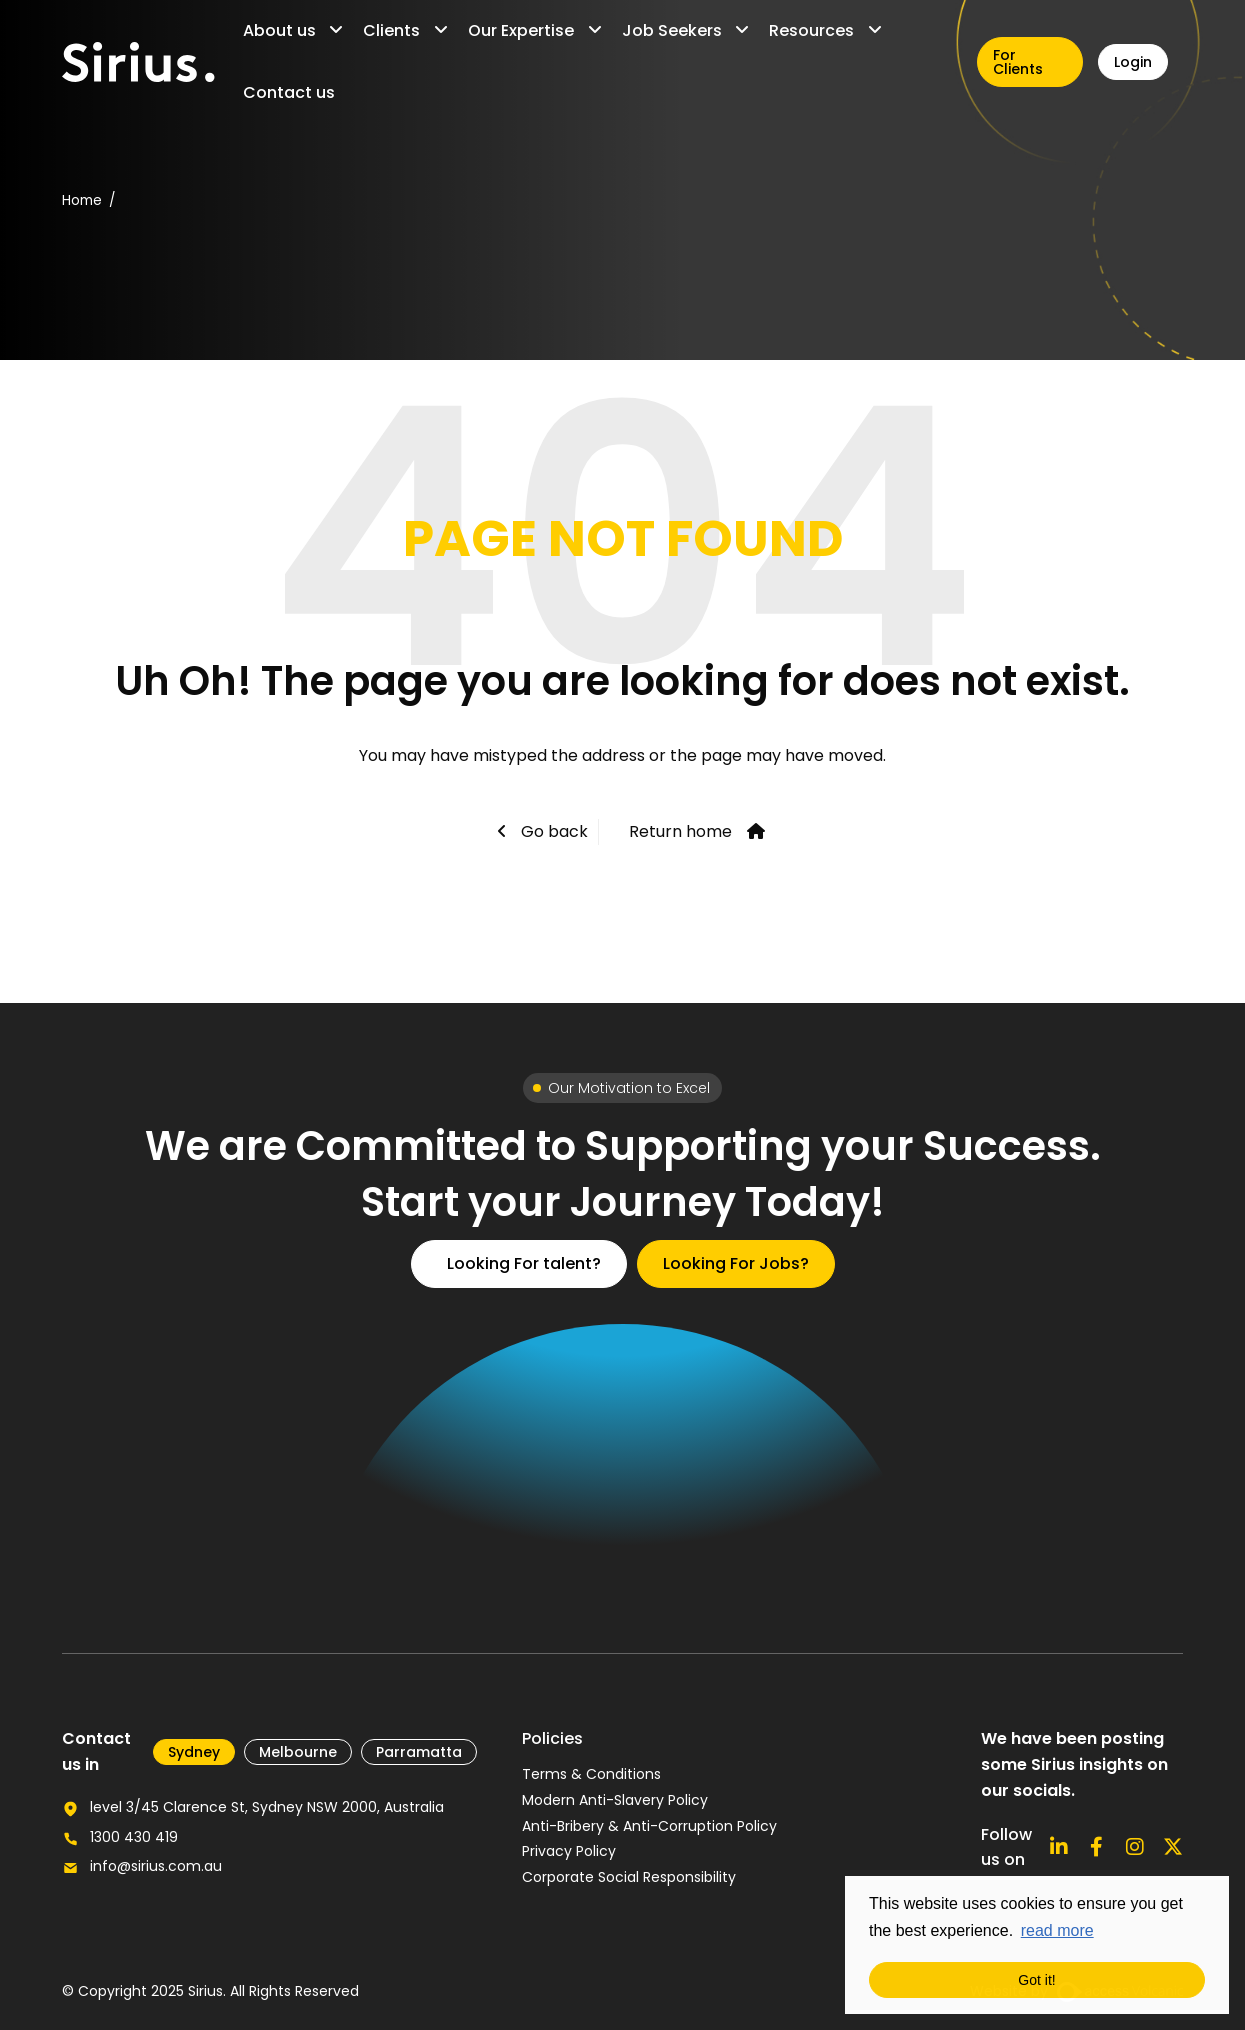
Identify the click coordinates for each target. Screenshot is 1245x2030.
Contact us (289, 92)
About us (279, 30)
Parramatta (419, 1752)
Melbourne (298, 1752)
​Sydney (194, 1752)
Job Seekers (672, 30)
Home (82, 200)
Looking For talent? (524, 1263)
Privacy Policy (569, 1851)
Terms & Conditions (591, 1774)
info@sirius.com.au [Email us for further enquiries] (156, 1866)
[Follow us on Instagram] (1135, 1847)
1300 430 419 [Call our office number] (134, 1837)
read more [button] (1057, 1930)
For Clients (1018, 62)
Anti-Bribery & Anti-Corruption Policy (649, 1826)
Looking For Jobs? (736, 1263)
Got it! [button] (1036, 1980)
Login (1133, 62)
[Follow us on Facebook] (1097, 1847)
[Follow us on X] (1173, 1847)
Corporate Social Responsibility (629, 1877)
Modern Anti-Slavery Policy (615, 1800)
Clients (391, 30)
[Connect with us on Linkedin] (1059, 1847)
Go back (552, 831)
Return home (680, 831)
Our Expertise (521, 30)
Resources (811, 30)
